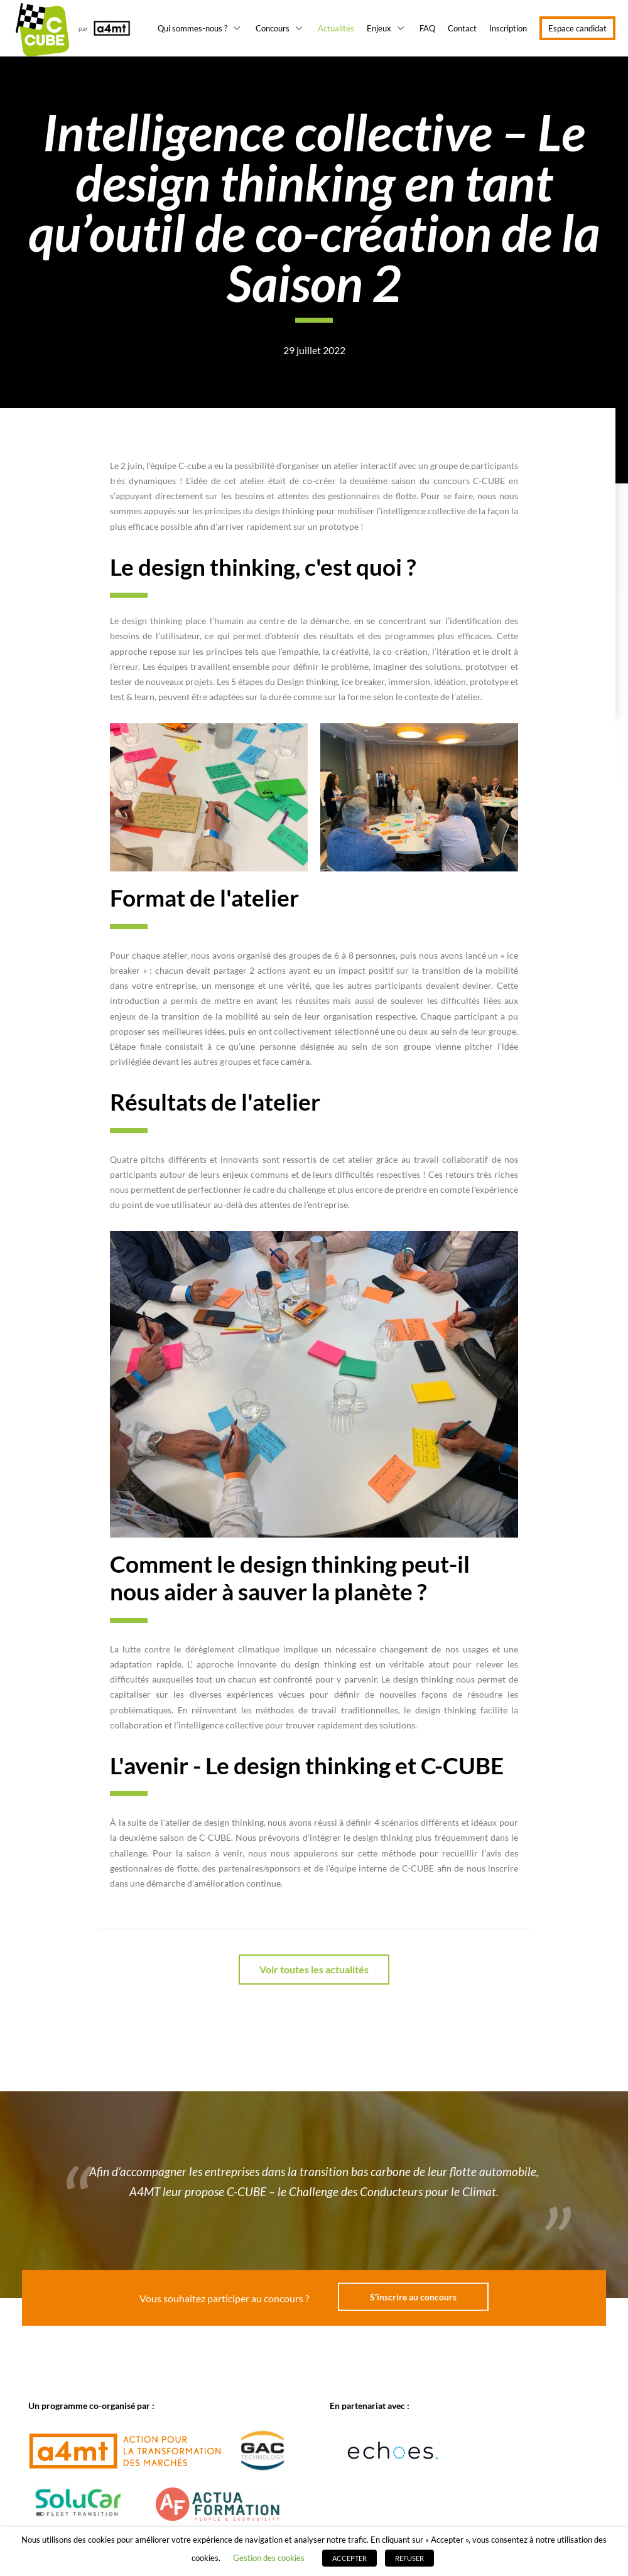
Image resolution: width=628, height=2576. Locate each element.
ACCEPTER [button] (349, 2558)
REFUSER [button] (409, 2558)
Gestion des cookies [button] (269, 2558)
